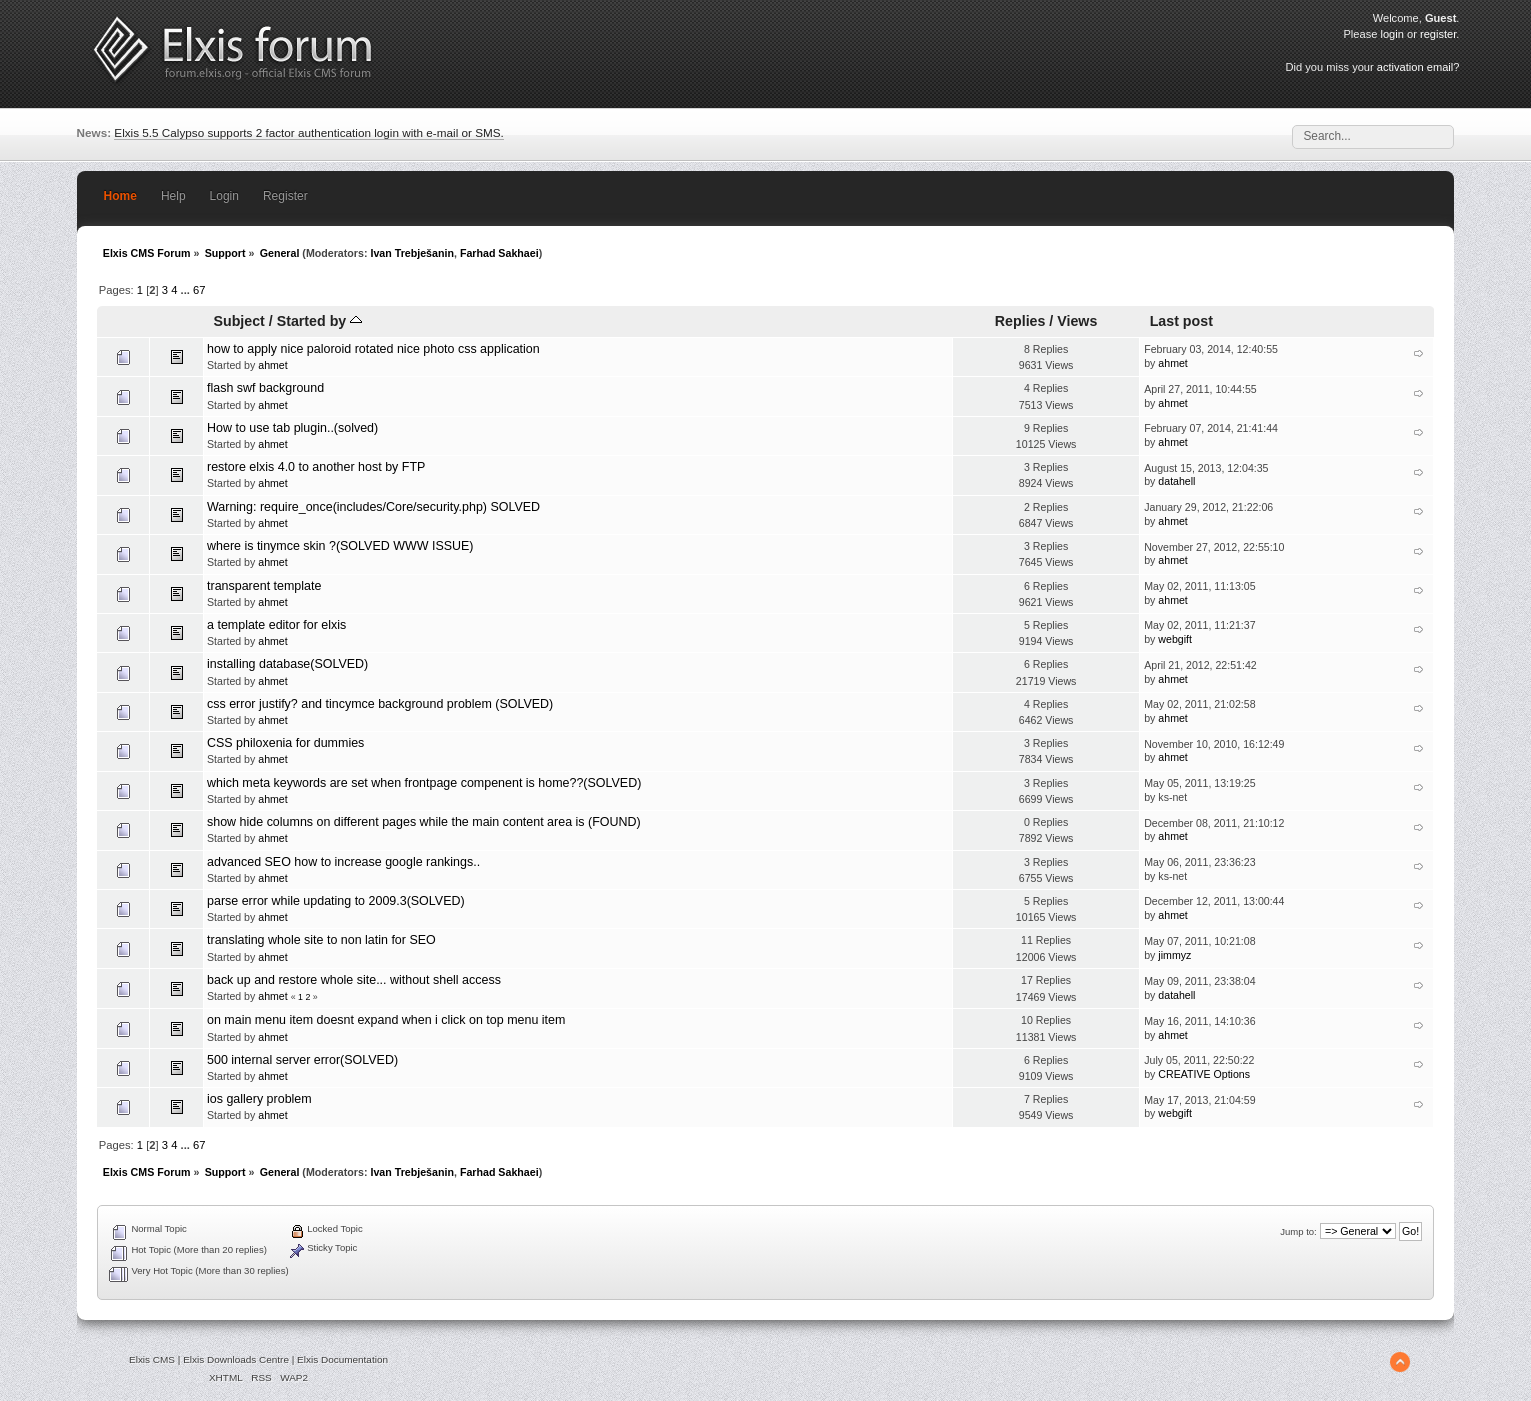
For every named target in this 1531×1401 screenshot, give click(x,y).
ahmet (272, 365)
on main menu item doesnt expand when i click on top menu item (386, 1020)
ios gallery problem (259, 1099)
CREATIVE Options (1204, 1074)
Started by (319, 321)
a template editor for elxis (276, 625)
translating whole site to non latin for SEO (321, 940)
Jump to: (1298, 1231)
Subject (238, 321)
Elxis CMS (152, 1359)
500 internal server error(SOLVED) (302, 1060)
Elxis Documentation (342, 1359)
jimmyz (1174, 955)
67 (199, 290)
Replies (1020, 321)
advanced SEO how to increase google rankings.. (343, 862)
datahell (1176, 481)
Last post (1181, 321)
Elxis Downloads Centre (236, 1359)
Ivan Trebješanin (412, 253)
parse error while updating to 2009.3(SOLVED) (336, 901)
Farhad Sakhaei (499, 253)
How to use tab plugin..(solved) (292, 428)
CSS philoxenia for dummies (285, 743)
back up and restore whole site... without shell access (354, 980)
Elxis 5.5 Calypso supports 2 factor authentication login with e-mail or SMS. (309, 132)
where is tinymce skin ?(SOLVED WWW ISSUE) (340, 546)
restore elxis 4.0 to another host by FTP (316, 467)
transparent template (264, 586)
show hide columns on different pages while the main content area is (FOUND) (424, 822)
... (187, 290)
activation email (1415, 67)
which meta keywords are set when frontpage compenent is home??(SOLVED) (424, 783)
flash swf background (265, 388)
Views (1077, 321)
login (1391, 34)
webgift (1175, 639)
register (1438, 34)
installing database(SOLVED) (287, 664)
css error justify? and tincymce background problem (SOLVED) (380, 704)
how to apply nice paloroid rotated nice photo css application (373, 349)
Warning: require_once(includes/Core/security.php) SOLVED (373, 507)
